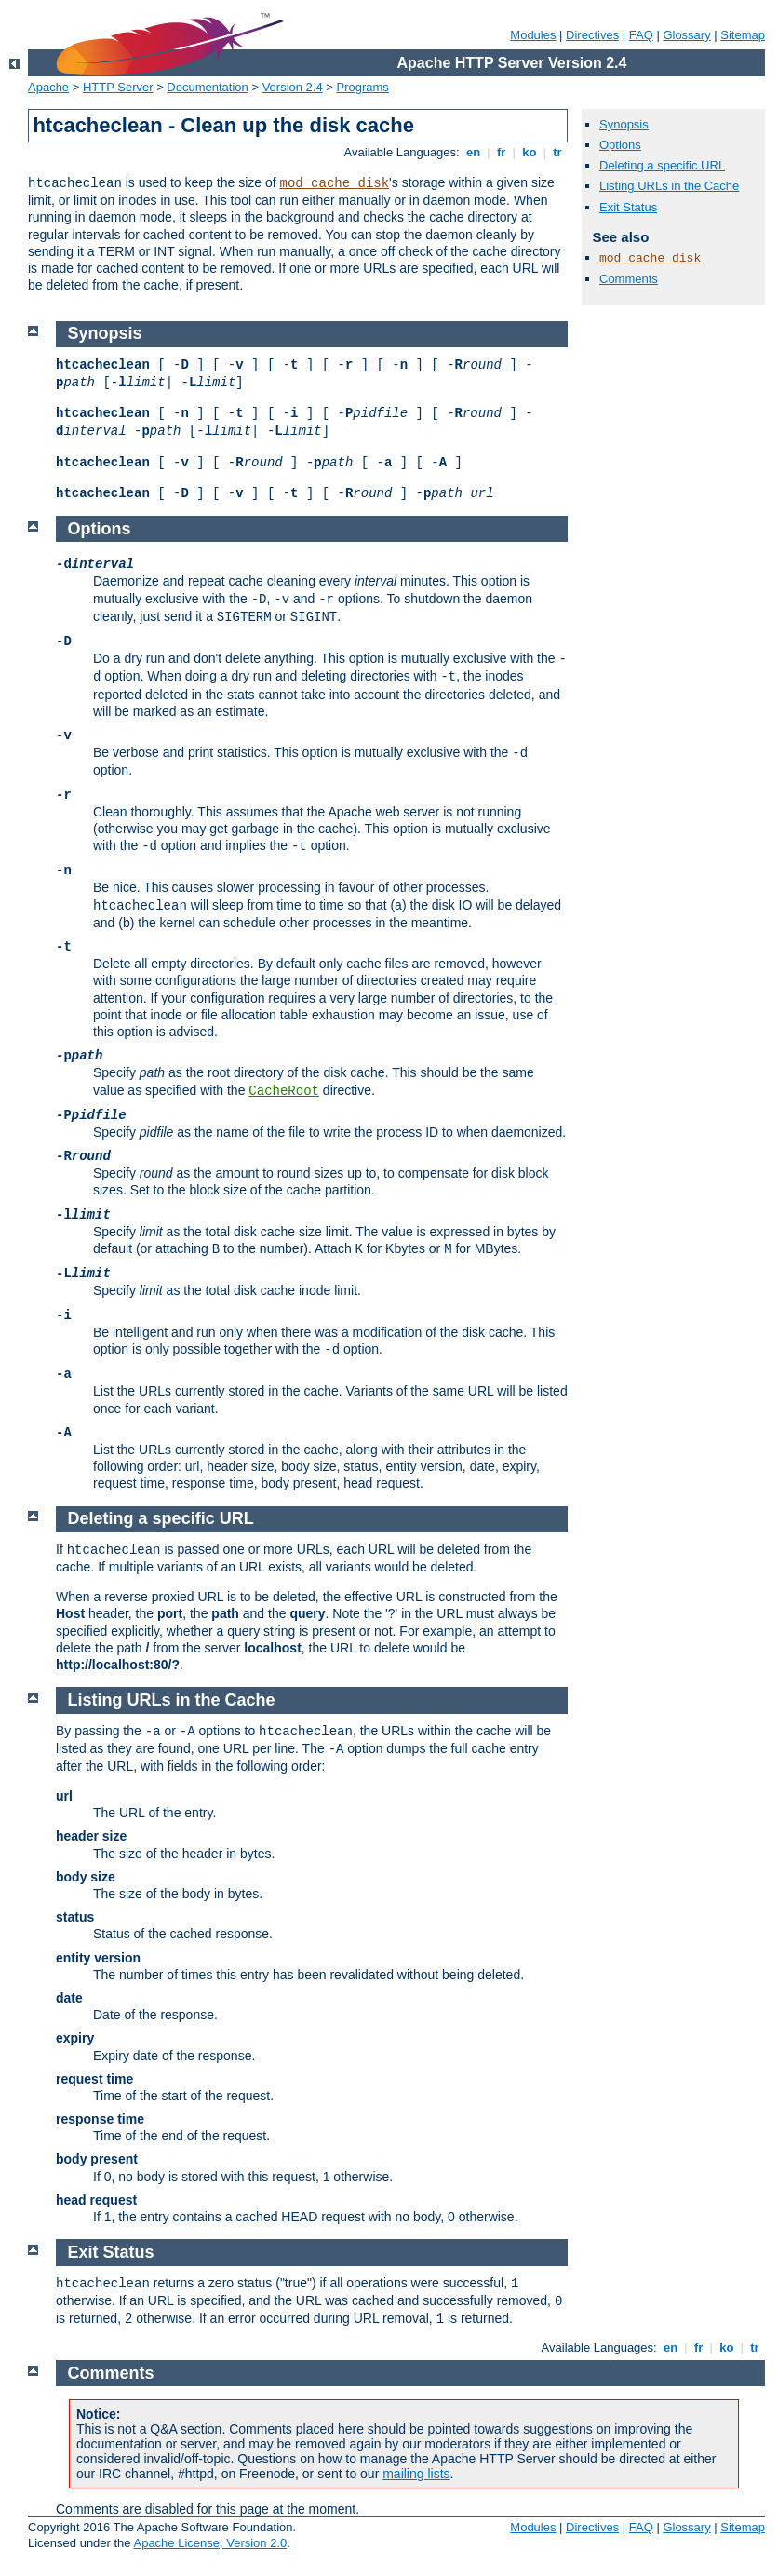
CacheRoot (283, 1091)
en (473, 152)
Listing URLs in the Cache (669, 186)
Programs (363, 87)
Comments (628, 279)
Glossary (686, 35)
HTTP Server (118, 87)
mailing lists (415, 2473)
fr (501, 152)
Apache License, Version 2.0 (210, 2543)
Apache (48, 87)
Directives (592, 35)
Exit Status (628, 207)
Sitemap (742, 35)
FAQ (641, 35)
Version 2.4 (292, 87)
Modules (533, 35)
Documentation (207, 87)
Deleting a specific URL (662, 165)
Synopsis (624, 124)
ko (529, 152)
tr (558, 152)
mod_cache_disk (334, 183)
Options (620, 145)
